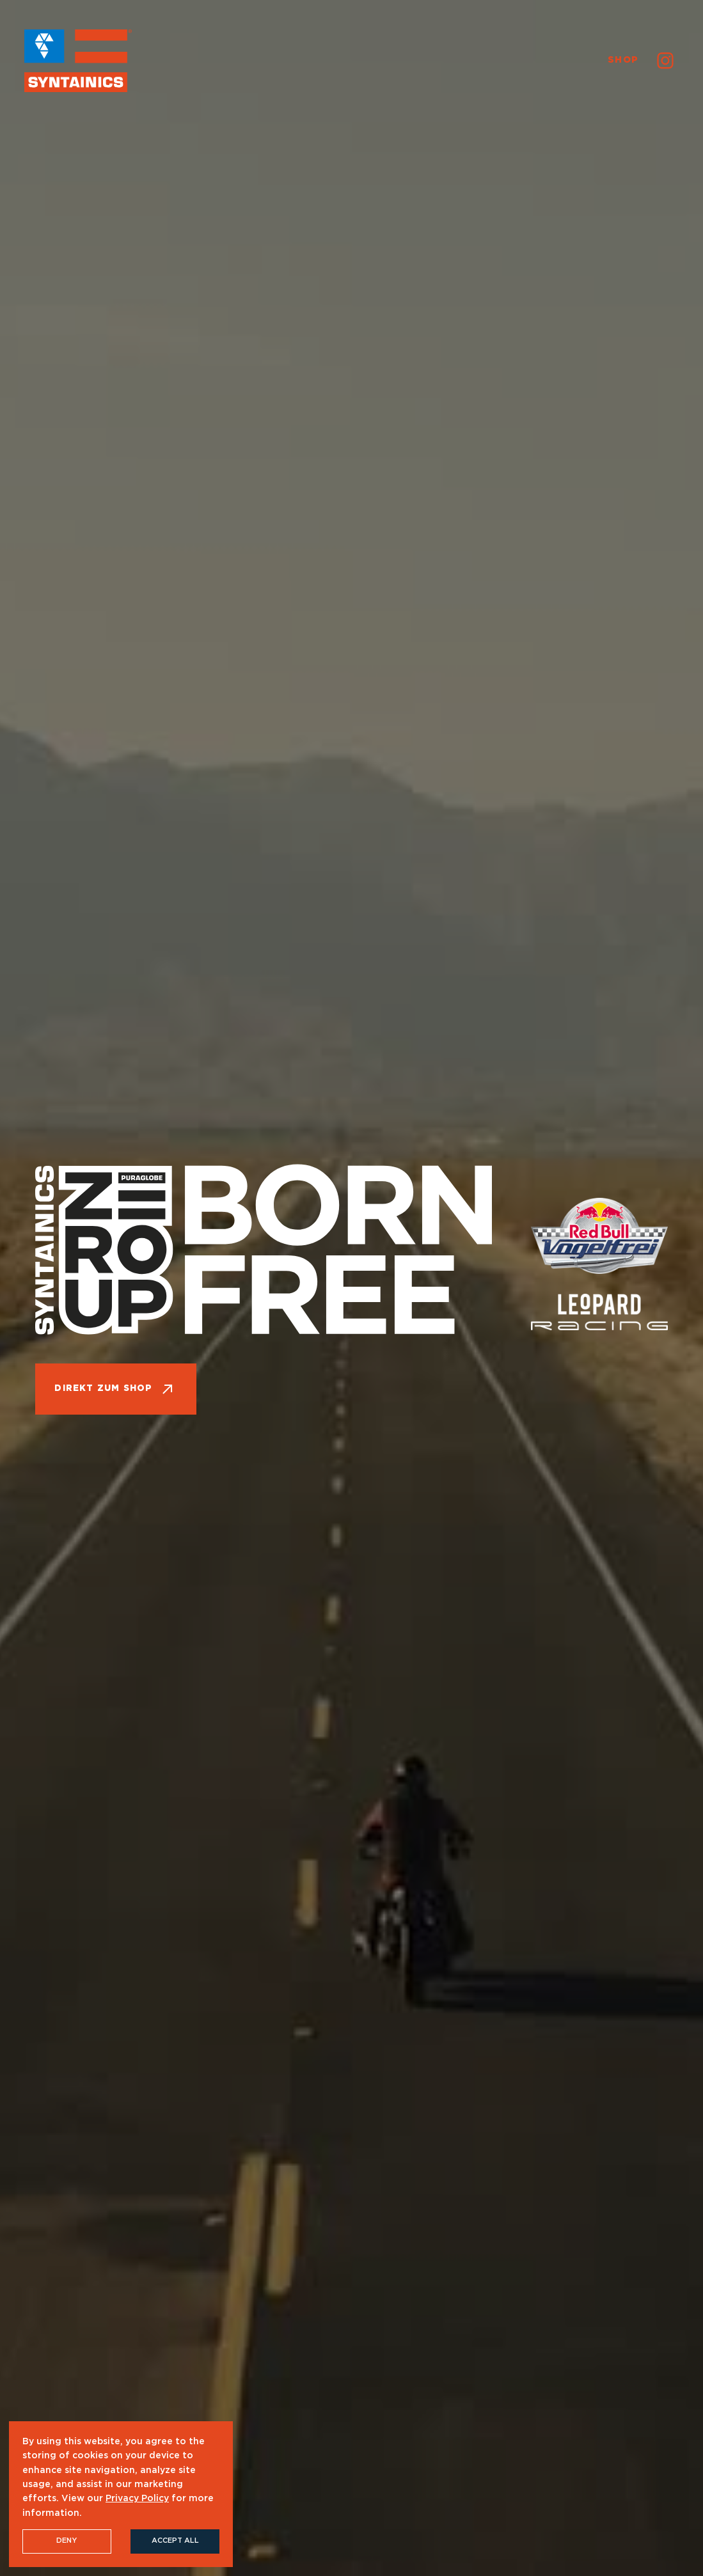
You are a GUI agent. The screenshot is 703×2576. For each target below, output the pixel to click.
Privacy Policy (137, 2498)
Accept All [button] (175, 2541)
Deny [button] (66, 2541)
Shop (623, 60)
